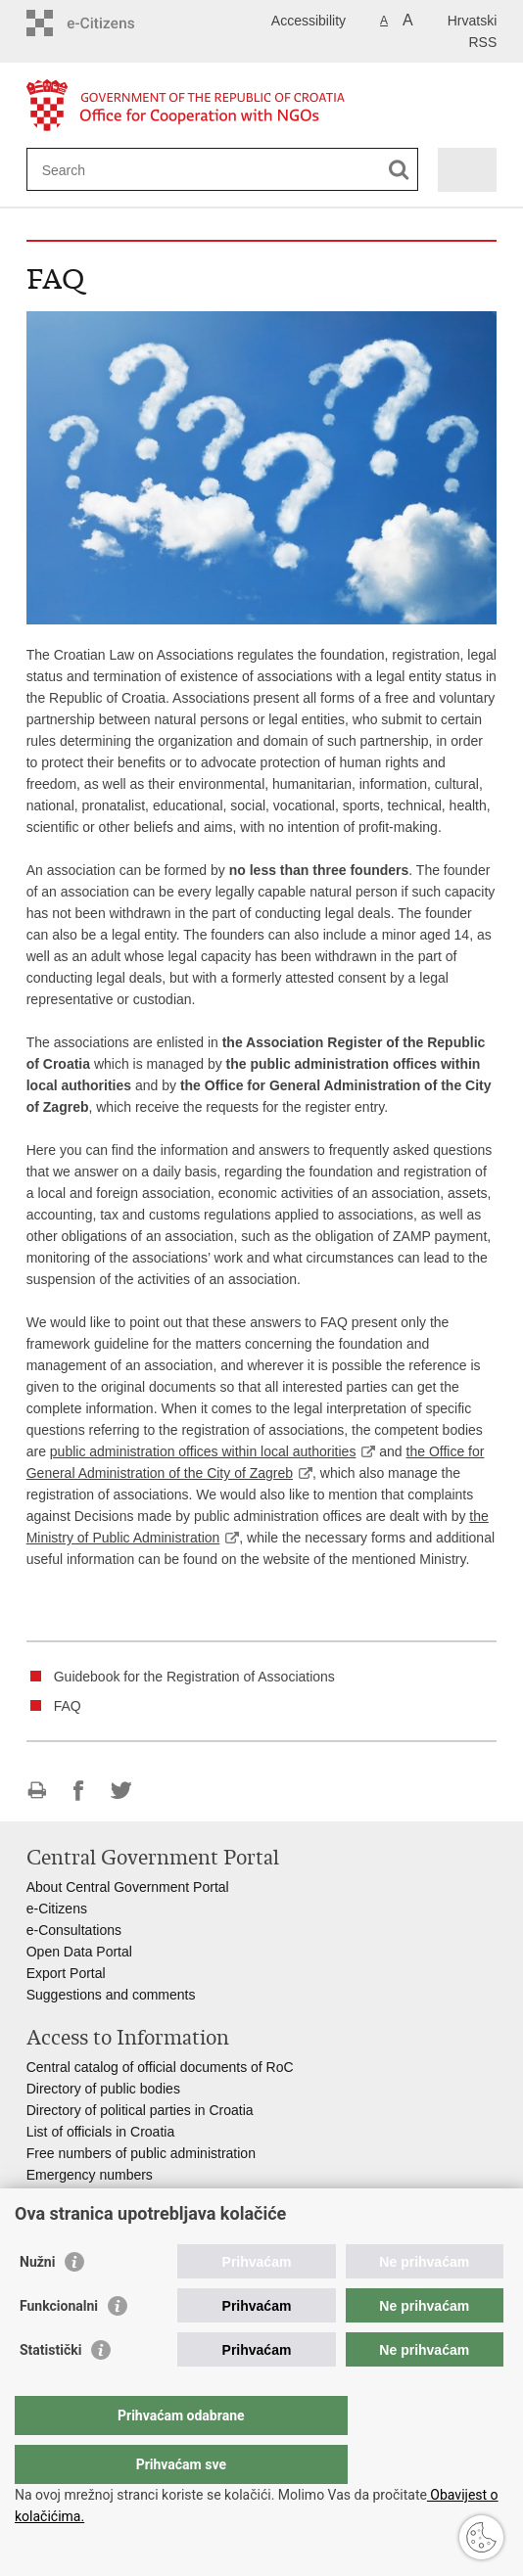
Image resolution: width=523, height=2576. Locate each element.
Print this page (36, 1790)
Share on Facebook (79, 1790)
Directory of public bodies (103, 2088)
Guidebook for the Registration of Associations (194, 1676)
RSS (483, 42)
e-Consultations (73, 1930)
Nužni (37, 2301)
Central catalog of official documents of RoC (160, 2067)
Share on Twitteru (121, 1790)
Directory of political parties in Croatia (140, 2110)
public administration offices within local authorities (203, 1451)
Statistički (50, 2389)
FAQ (67, 1706)
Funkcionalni (59, 2345)
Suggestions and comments (111, 1994)
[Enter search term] (113, 170)
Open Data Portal (79, 1951)
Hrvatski (473, 20)
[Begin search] (399, 170)
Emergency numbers (89, 2175)
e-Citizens (56, 1908)
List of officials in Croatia (100, 2131)
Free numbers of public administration (141, 2153)
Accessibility (308, 20)
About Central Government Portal (127, 1887)
